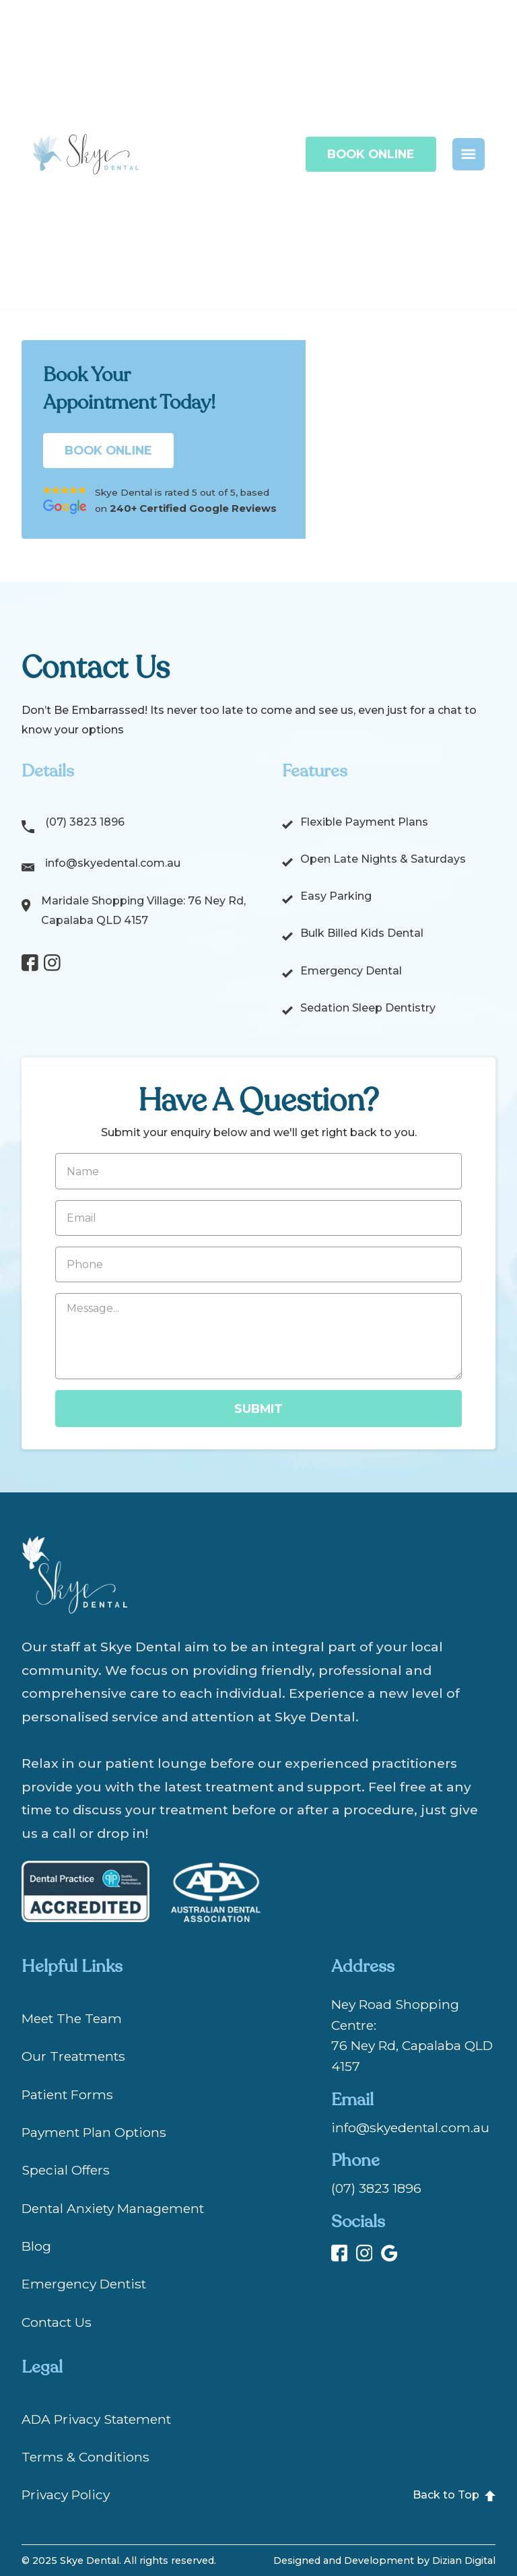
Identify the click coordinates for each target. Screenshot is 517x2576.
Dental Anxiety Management (113, 2208)
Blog (36, 2246)
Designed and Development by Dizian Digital (384, 2560)
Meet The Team (72, 2018)
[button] (468, 154)
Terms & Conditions (85, 2457)
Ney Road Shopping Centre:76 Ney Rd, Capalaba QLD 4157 (412, 2035)
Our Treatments (73, 2056)
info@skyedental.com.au (112, 863)
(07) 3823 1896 (85, 822)
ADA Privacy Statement (96, 2419)
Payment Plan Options (94, 2132)
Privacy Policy (66, 2494)
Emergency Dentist (84, 2284)
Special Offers (66, 2170)
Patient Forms (67, 2094)
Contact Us (57, 2322)
